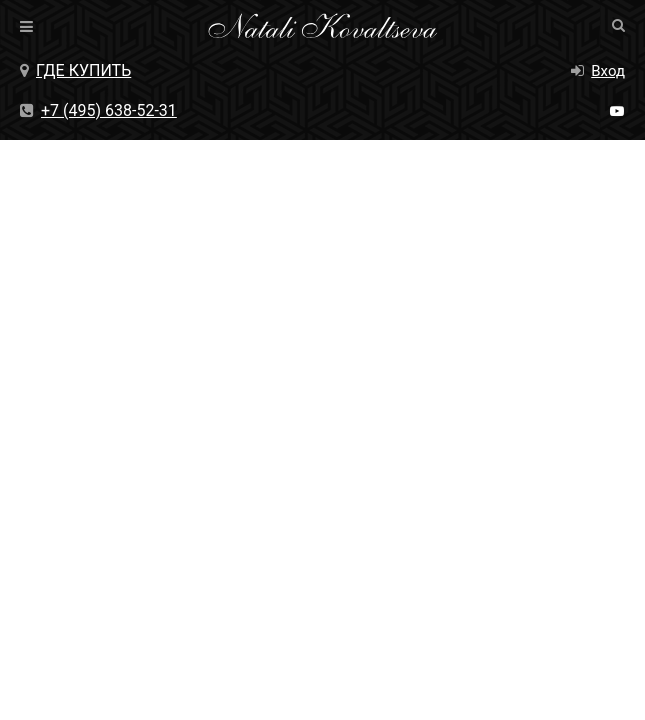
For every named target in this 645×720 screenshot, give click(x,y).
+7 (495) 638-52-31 (98, 110)
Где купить (75, 70)
